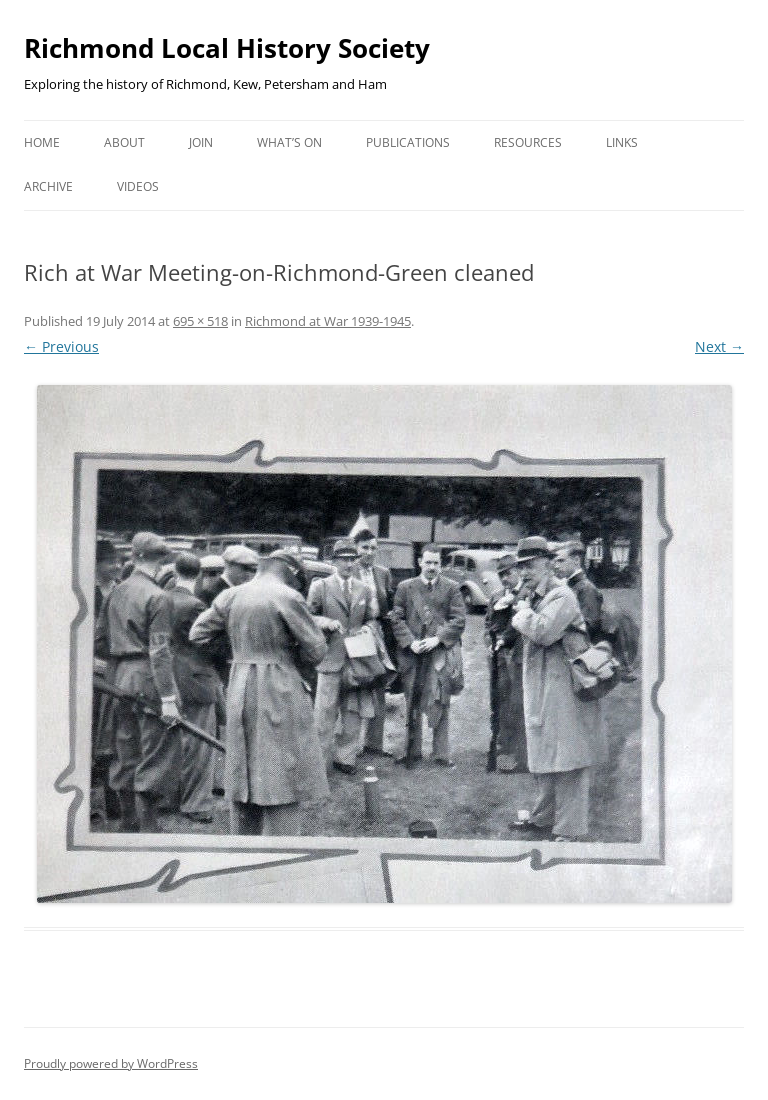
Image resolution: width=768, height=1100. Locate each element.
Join (201, 142)
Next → (719, 346)
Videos (138, 186)
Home (42, 142)
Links (622, 142)
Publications (408, 142)
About (124, 142)
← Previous (61, 346)
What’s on (289, 142)
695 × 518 (200, 321)
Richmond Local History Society (227, 48)
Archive (48, 186)
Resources (528, 142)
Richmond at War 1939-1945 (328, 321)
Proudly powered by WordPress (111, 1063)
